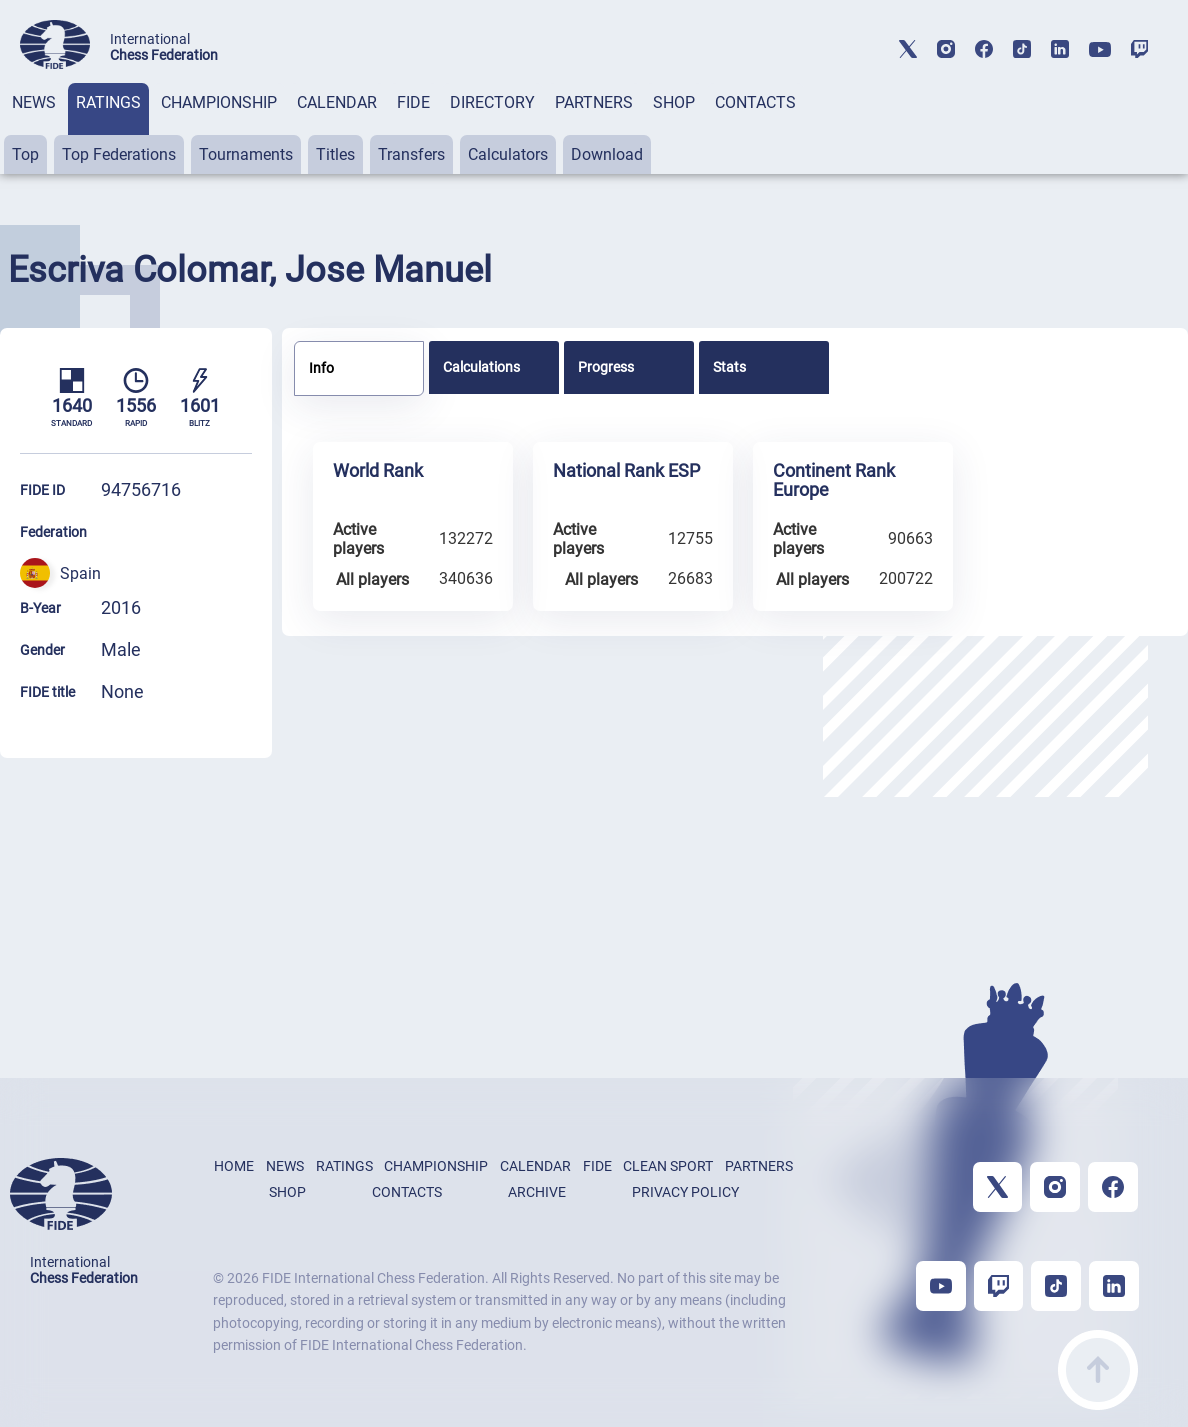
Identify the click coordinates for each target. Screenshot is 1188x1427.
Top (25, 154)
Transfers (411, 154)
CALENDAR (337, 102)
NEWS (34, 102)
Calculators (508, 154)
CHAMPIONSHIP (219, 102)
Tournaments (246, 154)
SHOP (674, 102)
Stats (729, 367)
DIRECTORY (492, 102)
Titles (335, 154)
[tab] (34, 128)
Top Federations (119, 154)
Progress (606, 367)
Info (321, 368)
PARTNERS (594, 102)
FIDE (413, 102)
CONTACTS (755, 102)
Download (607, 154)
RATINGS (108, 102)
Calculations (481, 367)
